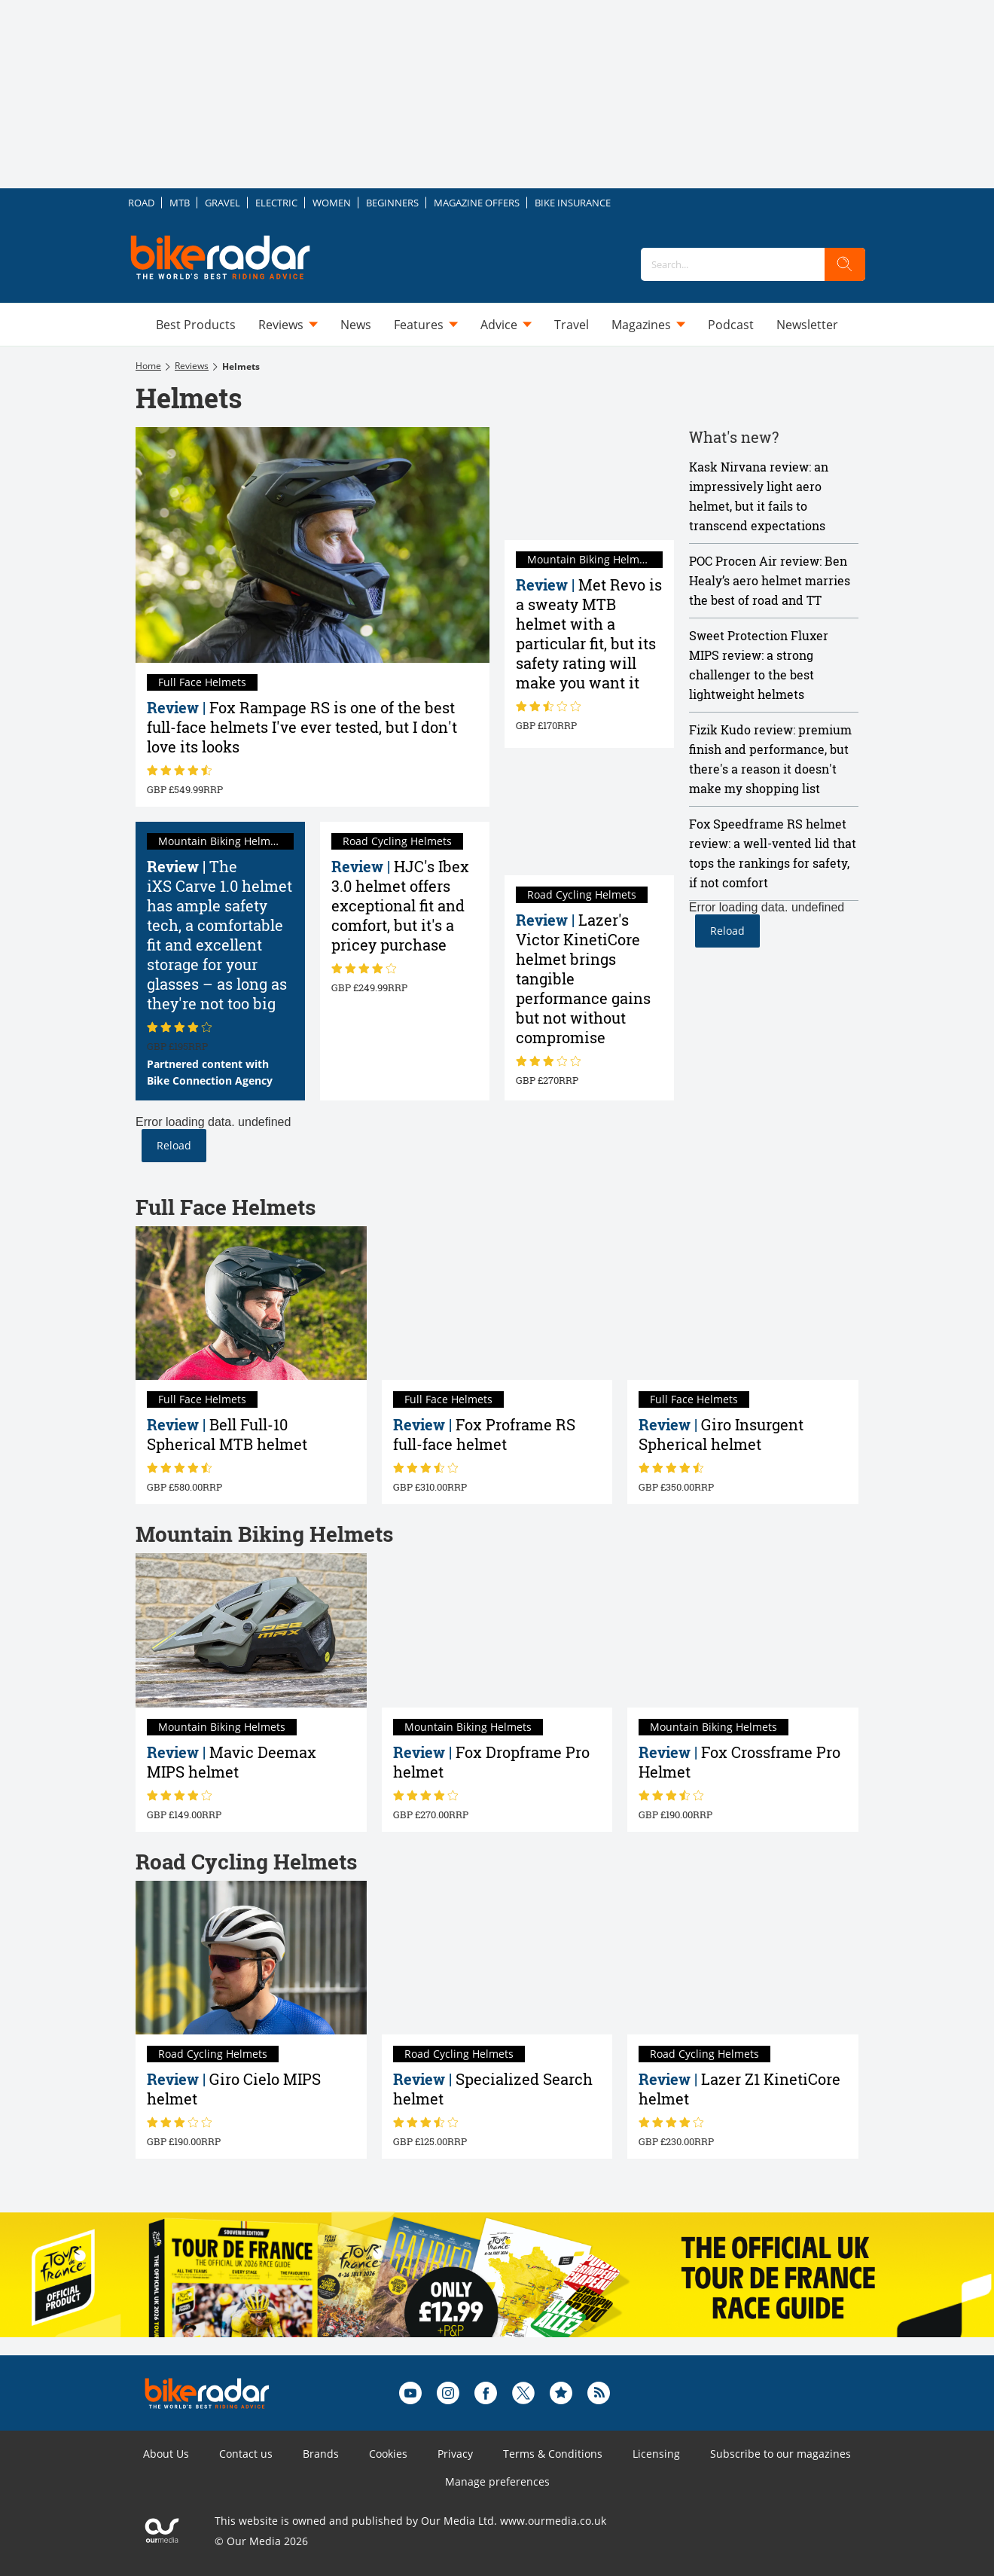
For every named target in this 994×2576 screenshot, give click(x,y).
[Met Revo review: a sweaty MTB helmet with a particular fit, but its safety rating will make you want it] (589, 483)
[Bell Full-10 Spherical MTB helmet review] (251, 1303)
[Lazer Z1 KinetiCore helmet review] (742, 1957)
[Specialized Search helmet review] (497, 1957)
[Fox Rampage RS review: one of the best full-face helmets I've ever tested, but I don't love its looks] (312, 545)
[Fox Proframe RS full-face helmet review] (497, 1303)
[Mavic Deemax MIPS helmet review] (251, 1630)
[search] (845, 264)
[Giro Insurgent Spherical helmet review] (742, 1303)
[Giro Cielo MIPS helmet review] (251, 1957)
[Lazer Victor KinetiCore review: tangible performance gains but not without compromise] (589, 819)
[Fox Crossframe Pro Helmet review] (742, 1630)
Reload (174, 1145)
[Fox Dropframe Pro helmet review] (497, 1630)
